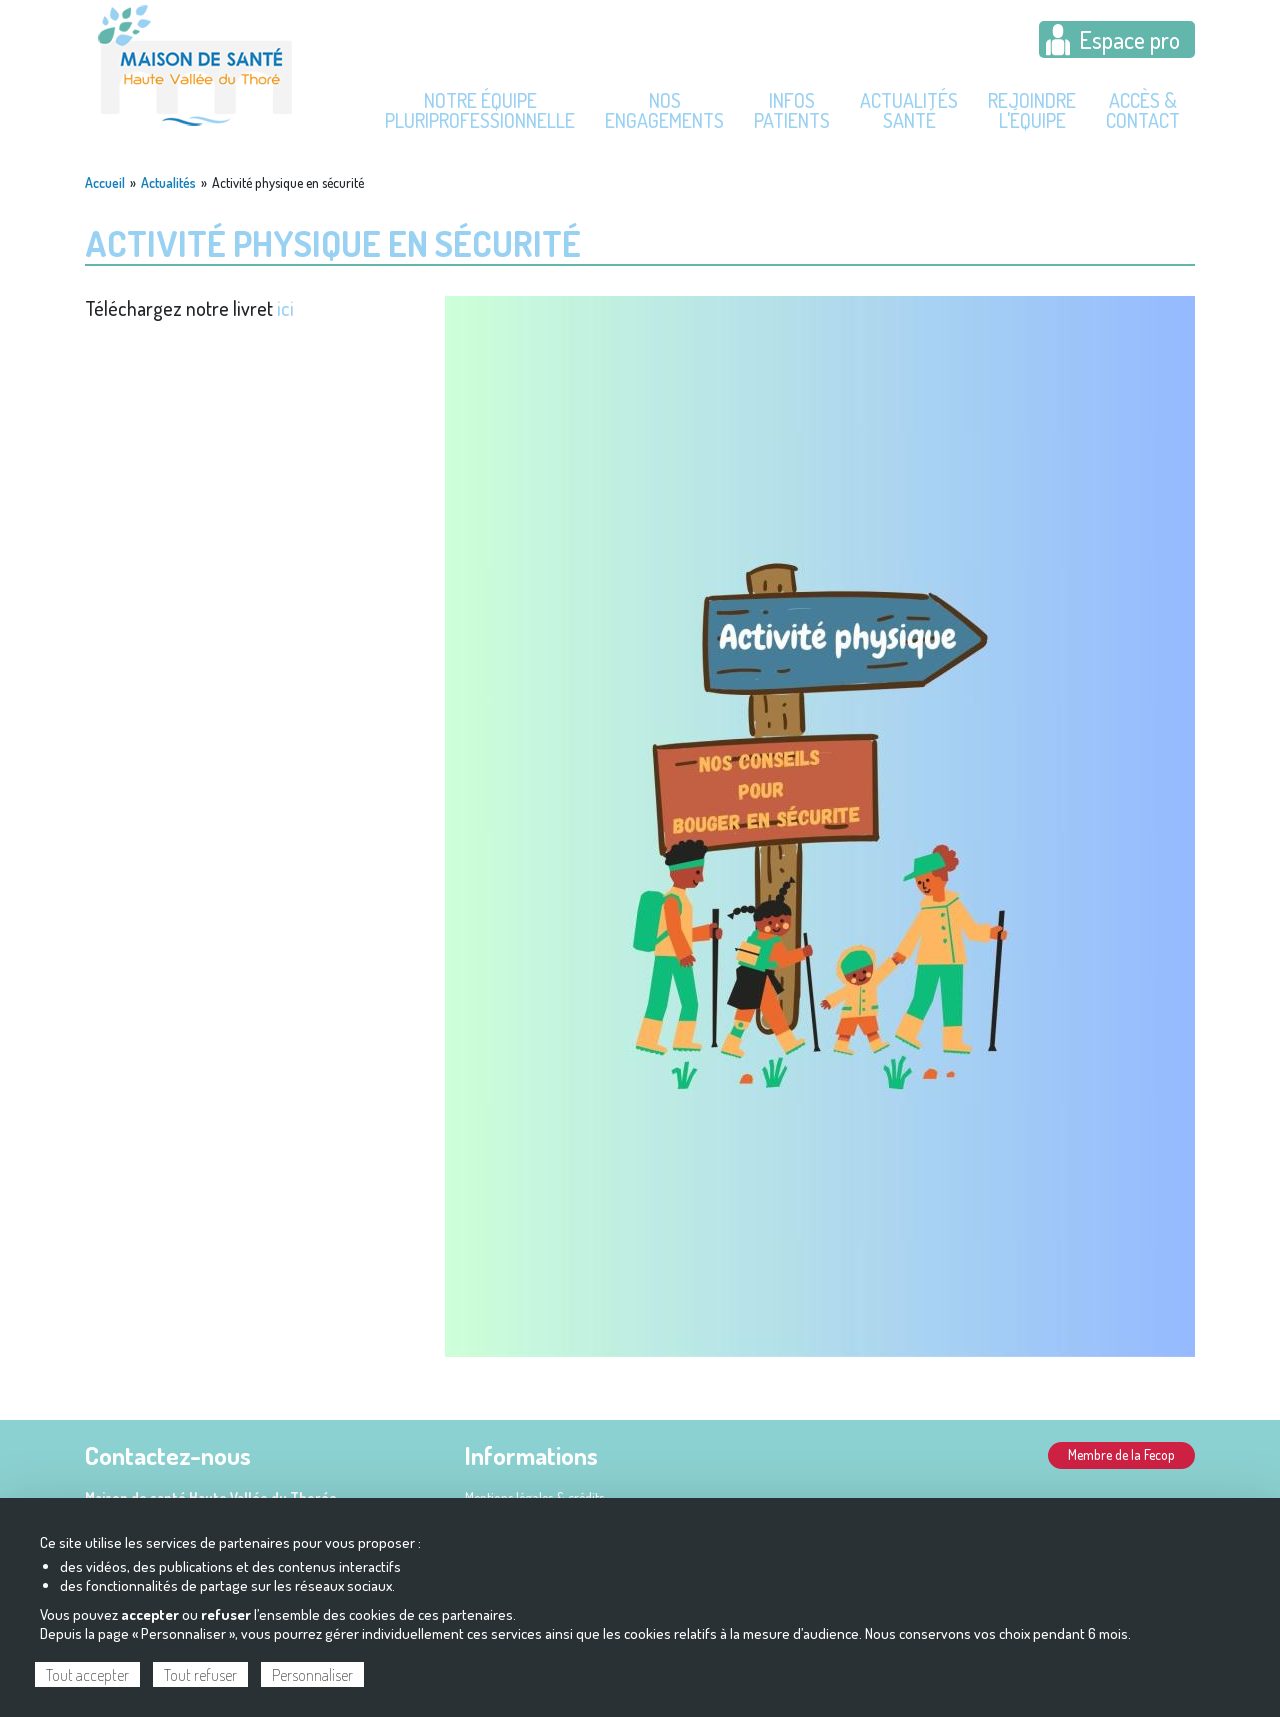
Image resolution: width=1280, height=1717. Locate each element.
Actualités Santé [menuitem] (909, 110)
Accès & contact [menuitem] (1143, 110)
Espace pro (1129, 39)
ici (285, 308)
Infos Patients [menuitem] (792, 110)
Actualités (168, 183)
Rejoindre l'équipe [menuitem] (1032, 110)
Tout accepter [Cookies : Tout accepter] (87, 1675)
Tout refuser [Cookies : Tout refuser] (200, 1675)
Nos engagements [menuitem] (664, 110)
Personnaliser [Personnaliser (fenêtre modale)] (312, 1675)
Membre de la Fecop (1121, 1454)
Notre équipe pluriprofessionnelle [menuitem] (480, 110)
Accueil (105, 183)
